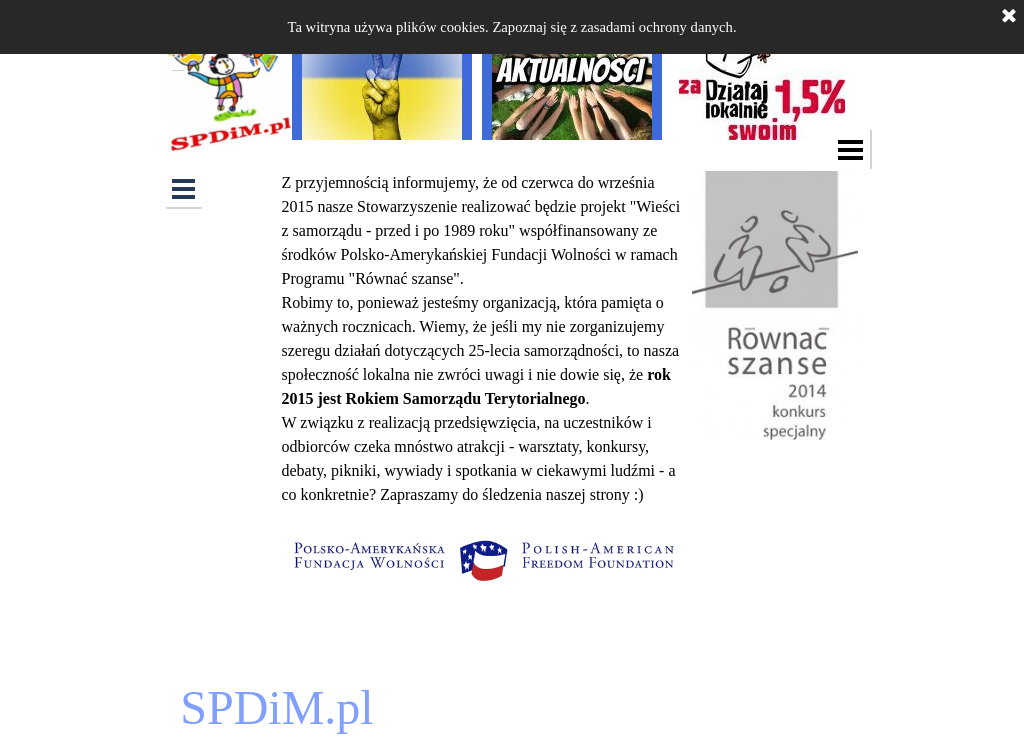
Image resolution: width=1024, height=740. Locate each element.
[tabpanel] (482, 339)
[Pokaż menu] (851, 149)
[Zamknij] (1009, 17)
